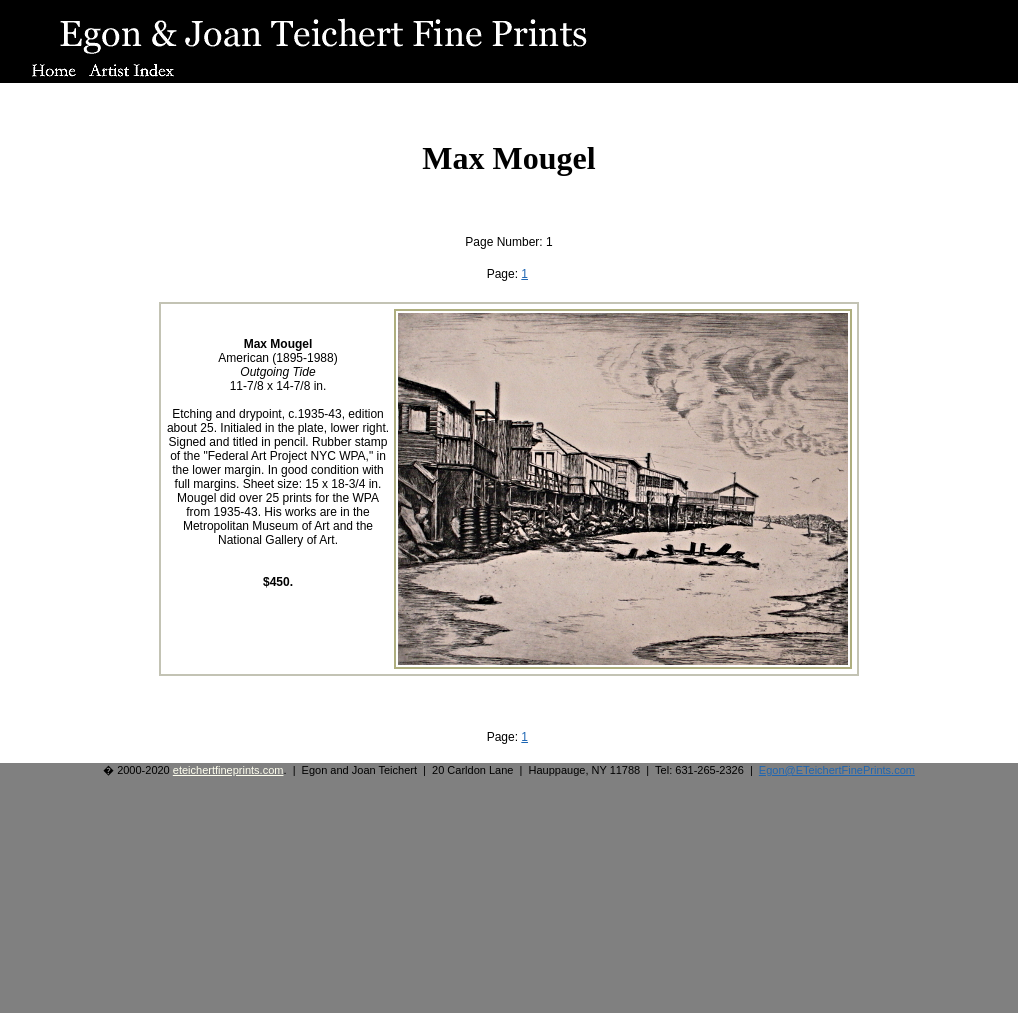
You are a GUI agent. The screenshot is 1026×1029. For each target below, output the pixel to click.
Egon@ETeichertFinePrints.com (837, 770)
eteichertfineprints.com (228, 770)
